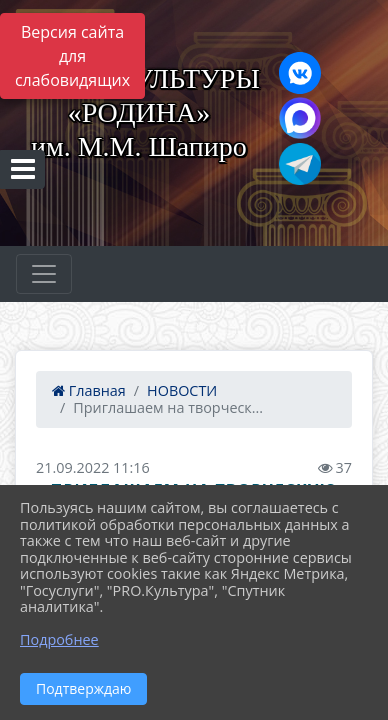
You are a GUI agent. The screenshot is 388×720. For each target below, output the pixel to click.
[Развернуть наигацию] (44, 274)
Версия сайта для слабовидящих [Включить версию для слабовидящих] (72, 56)
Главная (89, 390)
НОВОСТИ (182, 390)
